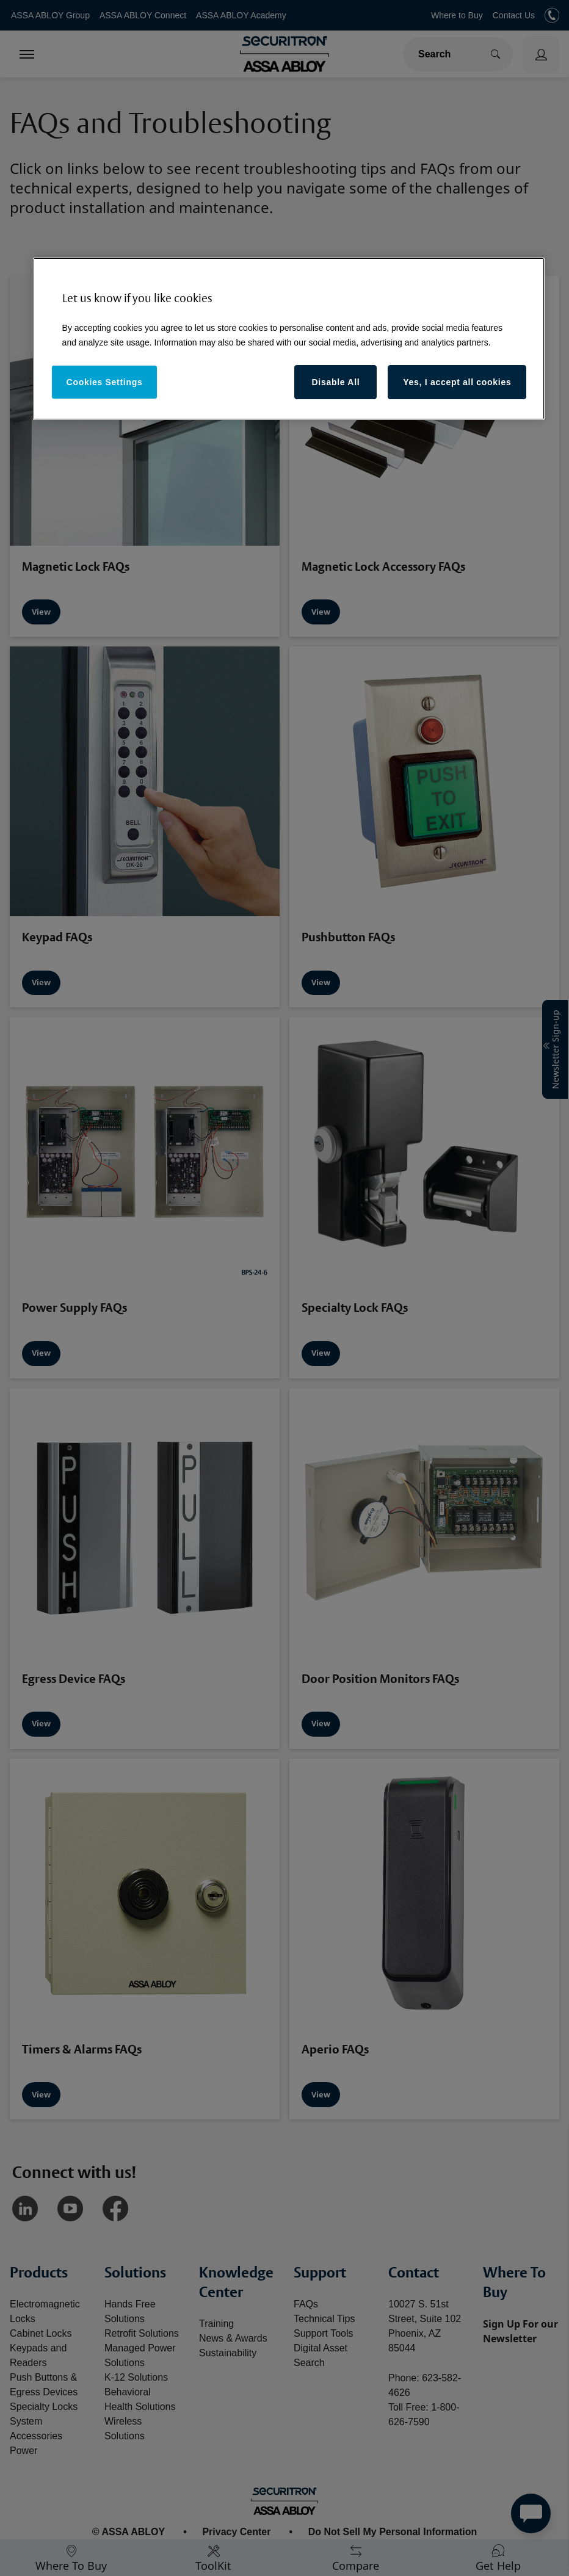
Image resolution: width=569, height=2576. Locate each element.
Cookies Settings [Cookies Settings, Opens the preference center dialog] (105, 382)
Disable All (336, 382)
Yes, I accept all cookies (457, 382)
